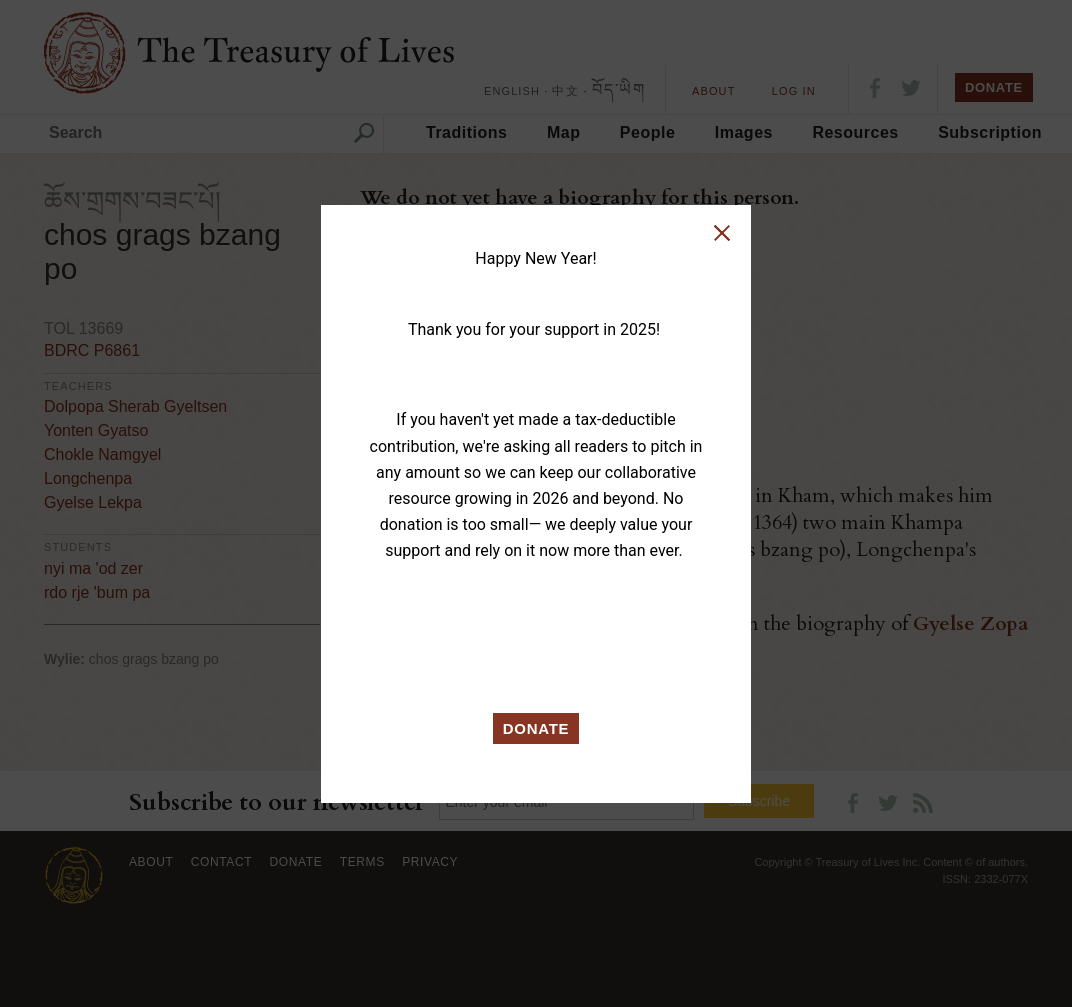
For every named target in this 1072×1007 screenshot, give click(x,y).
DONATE (536, 728)
